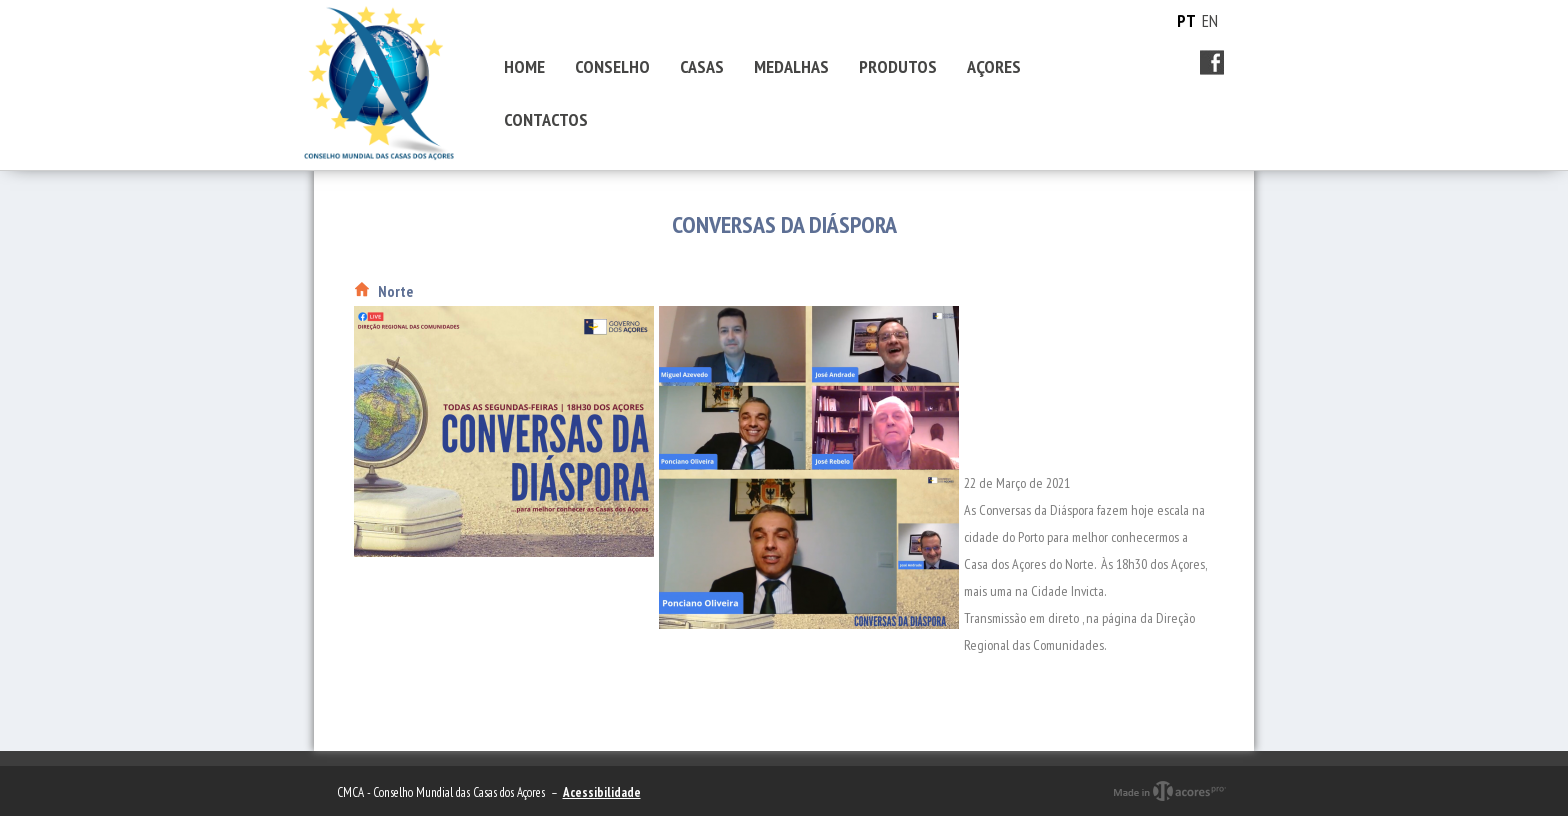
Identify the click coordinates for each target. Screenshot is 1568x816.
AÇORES (994, 66)
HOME (524, 66)
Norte (395, 291)
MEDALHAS (791, 66)
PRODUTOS (898, 66)
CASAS (702, 66)
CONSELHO (612, 66)
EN (1210, 21)
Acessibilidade (602, 792)
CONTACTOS (546, 119)
